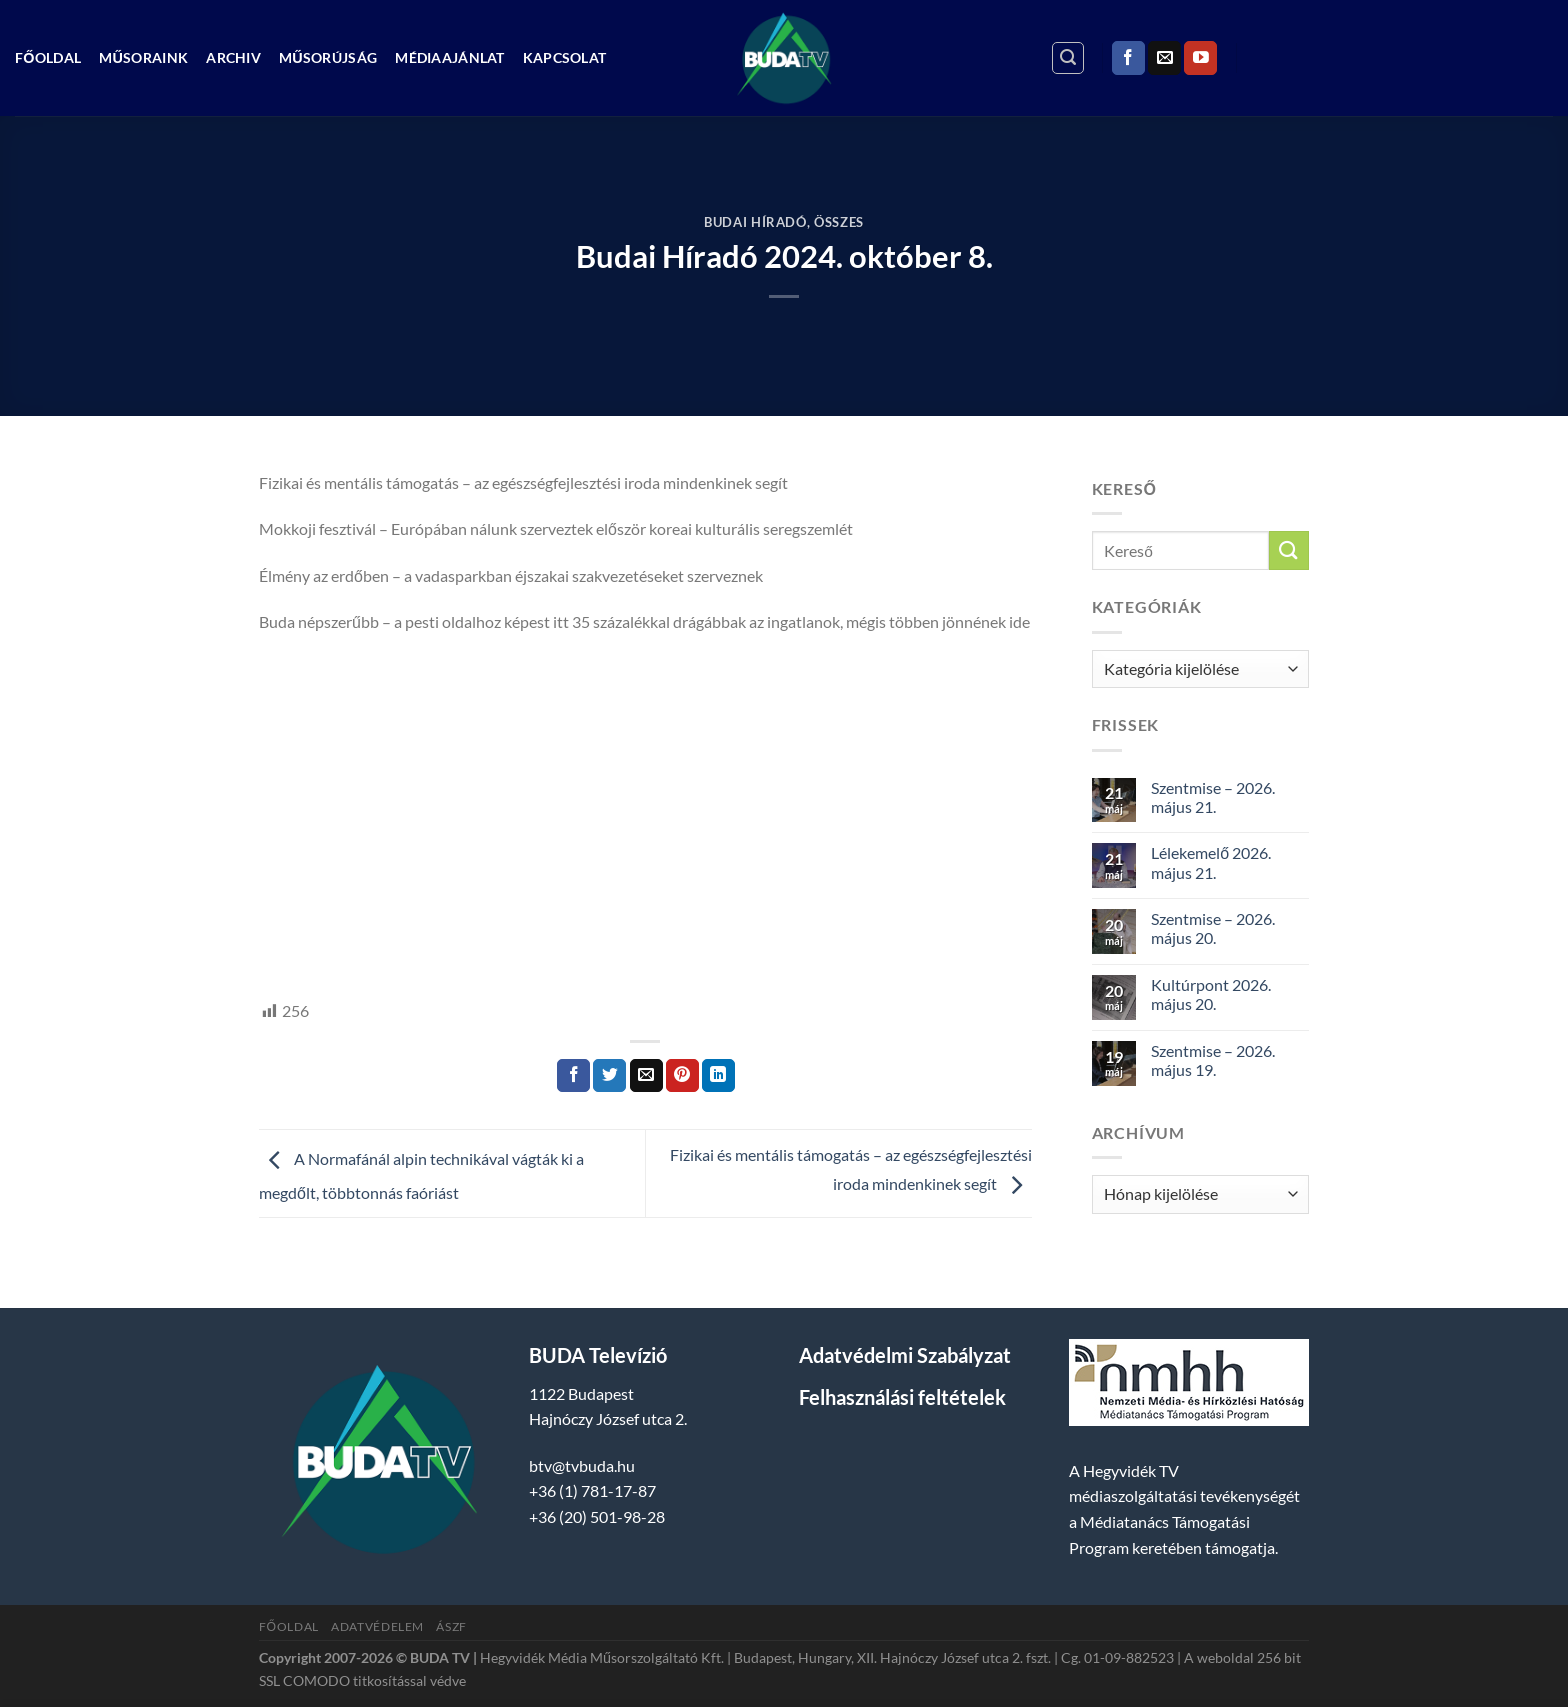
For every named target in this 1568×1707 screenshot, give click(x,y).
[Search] (1068, 58)
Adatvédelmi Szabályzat (905, 1355)
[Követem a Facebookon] (1128, 58)
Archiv (233, 57)
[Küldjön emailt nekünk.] (1164, 58)
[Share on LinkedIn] (718, 1076)
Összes (839, 222)
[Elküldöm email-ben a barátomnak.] (646, 1076)
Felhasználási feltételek (902, 1397)
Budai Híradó (755, 222)
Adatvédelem (377, 1626)
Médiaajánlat (449, 57)
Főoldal (48, 57)
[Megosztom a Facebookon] (573, 1076)
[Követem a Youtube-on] (1200, 58)
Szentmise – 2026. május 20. (1213, 928)
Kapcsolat (565, 57)
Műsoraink (143, 57)
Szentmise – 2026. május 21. (1213, 797)
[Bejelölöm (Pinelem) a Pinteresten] (682, 1076)
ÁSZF (451, 1626)
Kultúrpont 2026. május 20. (1211, 994)
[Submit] (1289, 550)
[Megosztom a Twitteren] (609, 1076)
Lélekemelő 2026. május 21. (1211, 862)
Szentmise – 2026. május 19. (1213, 1060)
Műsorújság (328, 57)
